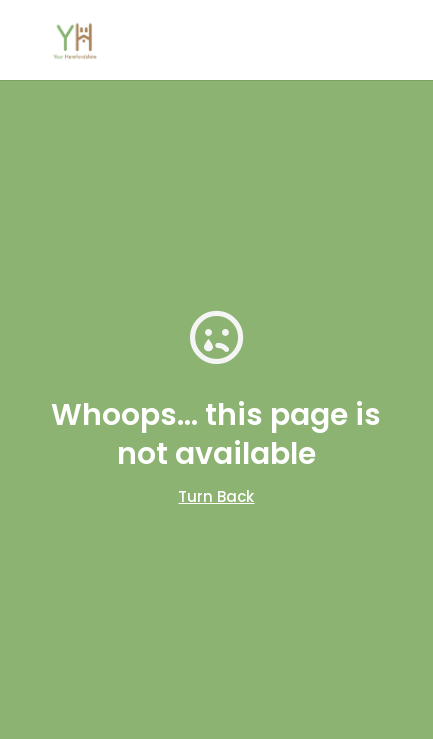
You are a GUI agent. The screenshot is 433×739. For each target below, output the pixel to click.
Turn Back (216, 496)
